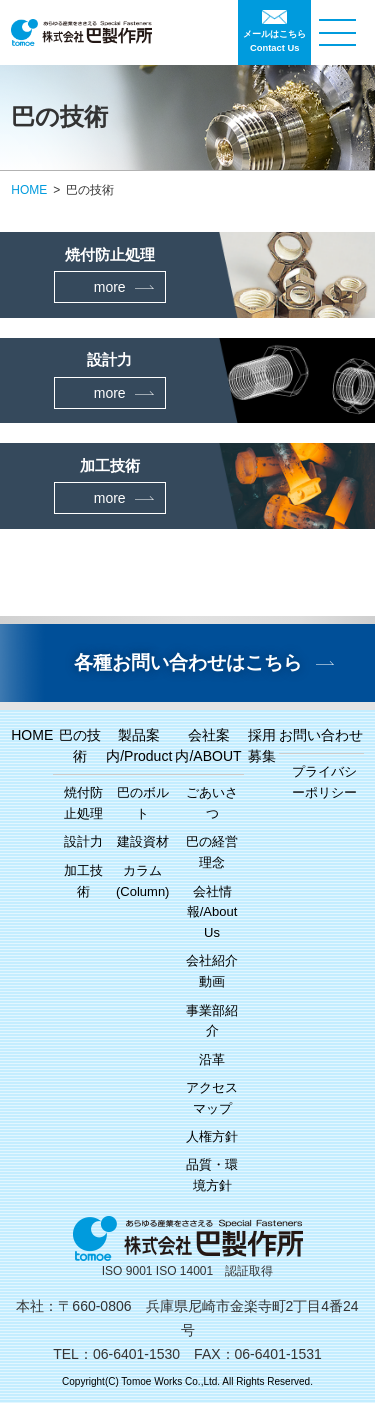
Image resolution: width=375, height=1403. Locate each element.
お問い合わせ (321, 735)
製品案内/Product (139, 745)
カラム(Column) (142, 881)
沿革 (212, 1059)
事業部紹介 (212, 1021)
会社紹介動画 (212, 971)
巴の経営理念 (212, 852)
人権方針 (212, 1136)
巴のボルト (143, 803)
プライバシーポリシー (324, 782)
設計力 (83, 841)
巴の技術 (80, 745)
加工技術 (83, 881)
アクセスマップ (212, 1098)
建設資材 (143, 841)
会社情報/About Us (212, 912)
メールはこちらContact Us (274, 41)
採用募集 (262, 745)
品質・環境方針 (212, 1175)
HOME (29, 190)
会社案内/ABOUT (208, 745)
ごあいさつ (212, 803)
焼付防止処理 (83, 803)
